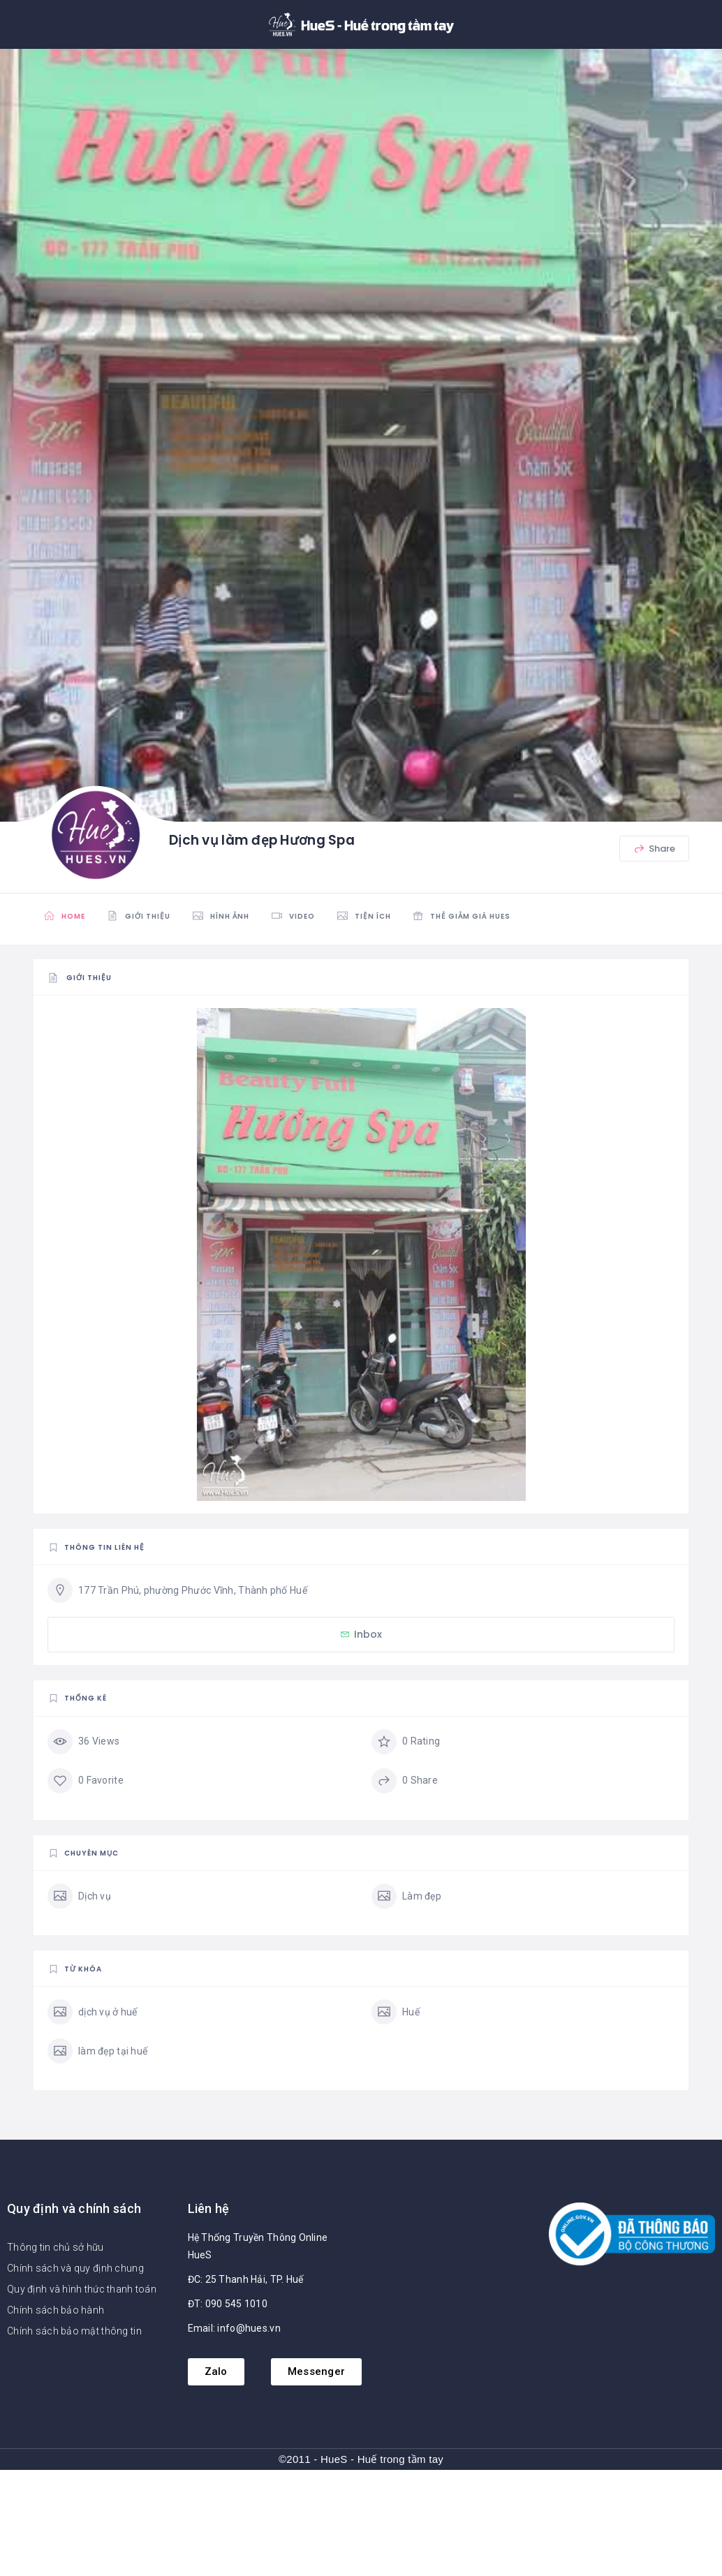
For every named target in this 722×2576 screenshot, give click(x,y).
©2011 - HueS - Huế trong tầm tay (361, 2459)
